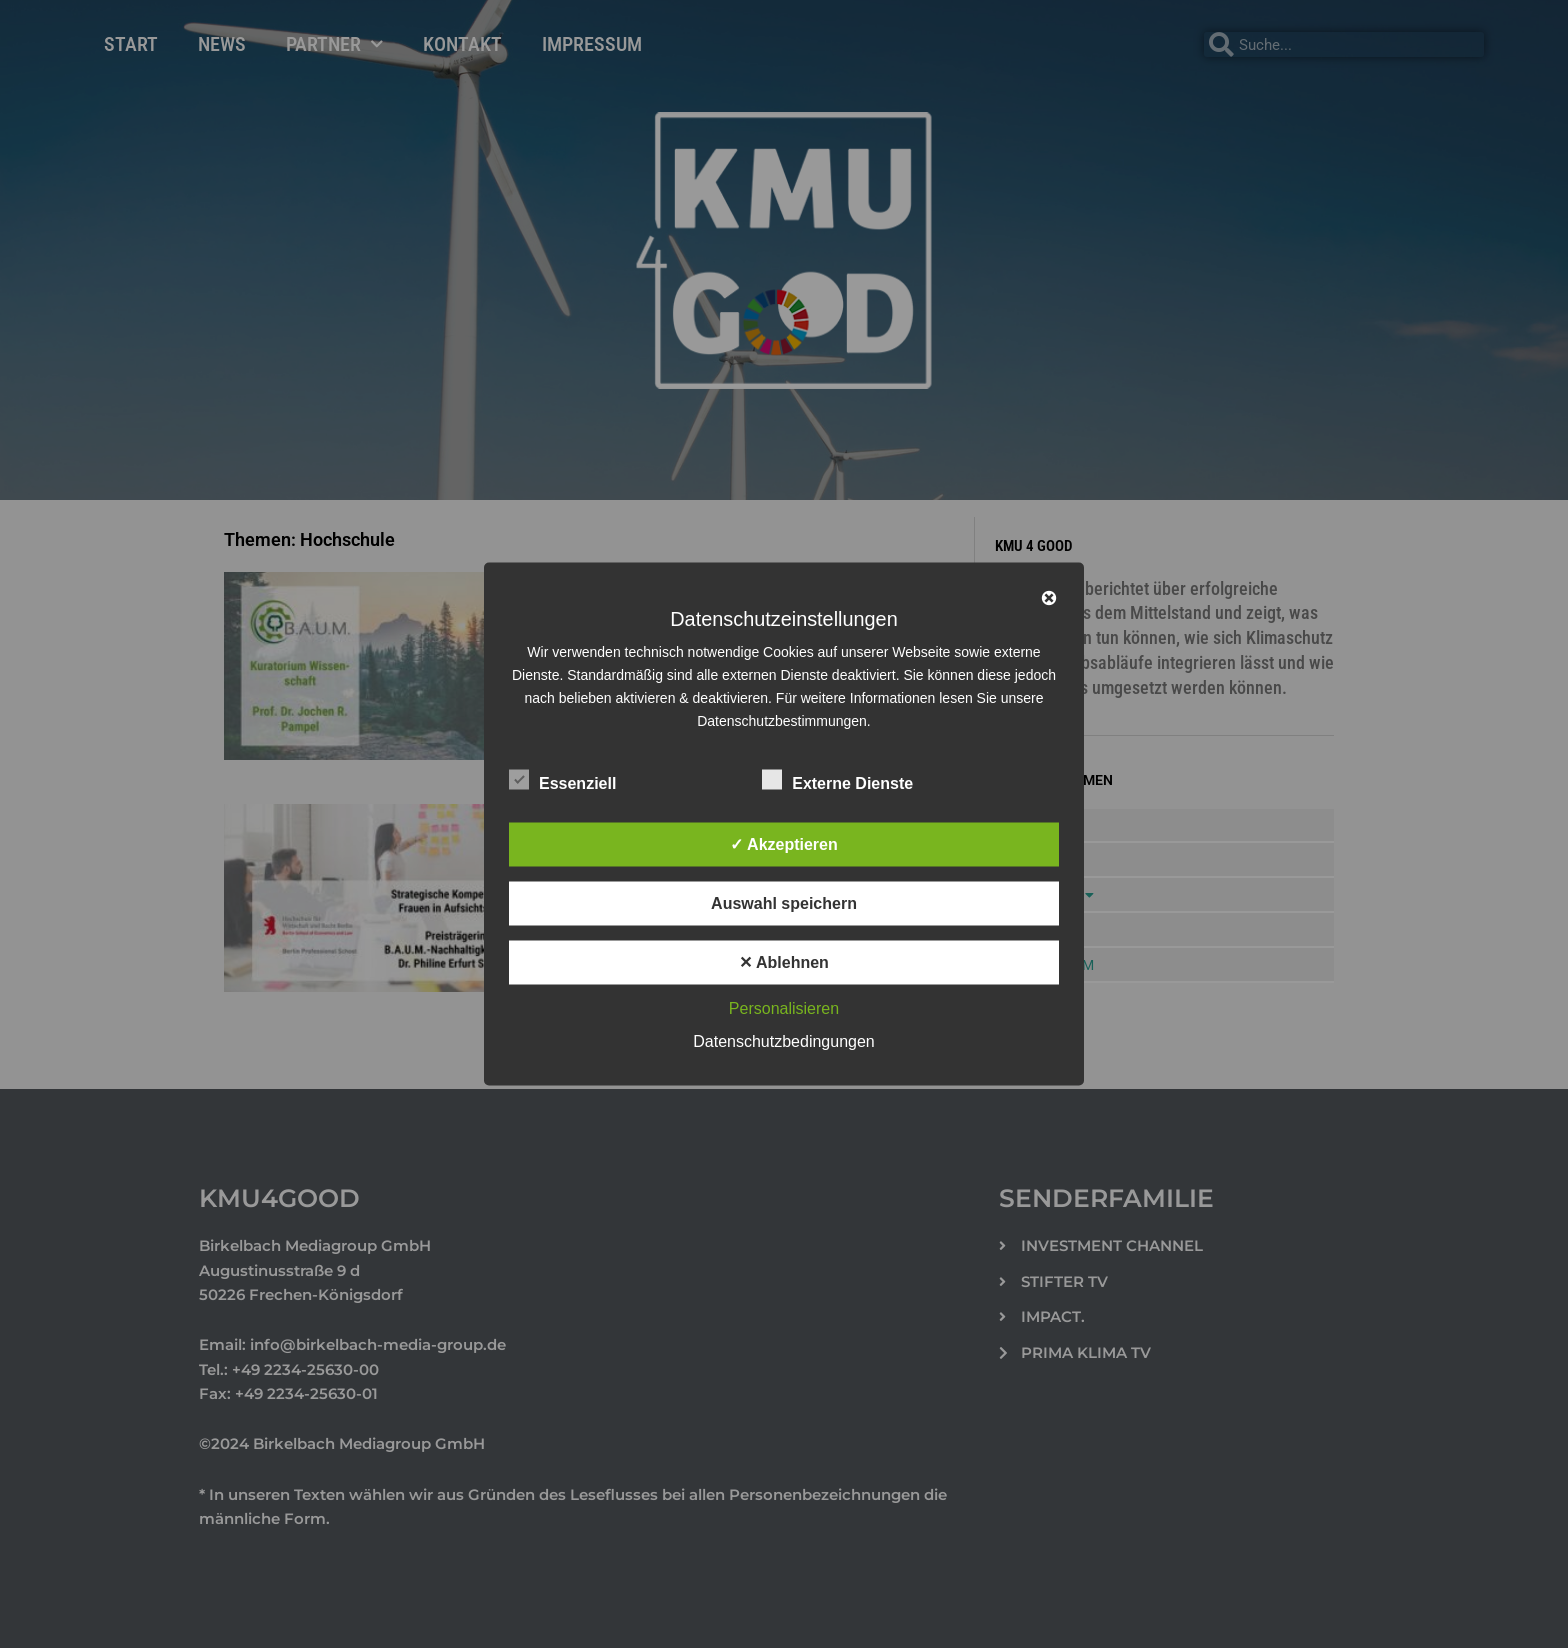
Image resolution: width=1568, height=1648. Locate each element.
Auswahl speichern (784, 903)
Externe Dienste (837, 780)
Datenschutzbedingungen (783, 1041)
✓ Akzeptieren (784, 844)
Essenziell (562, 780)
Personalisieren (784, 1008)
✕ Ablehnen (784, 962)
